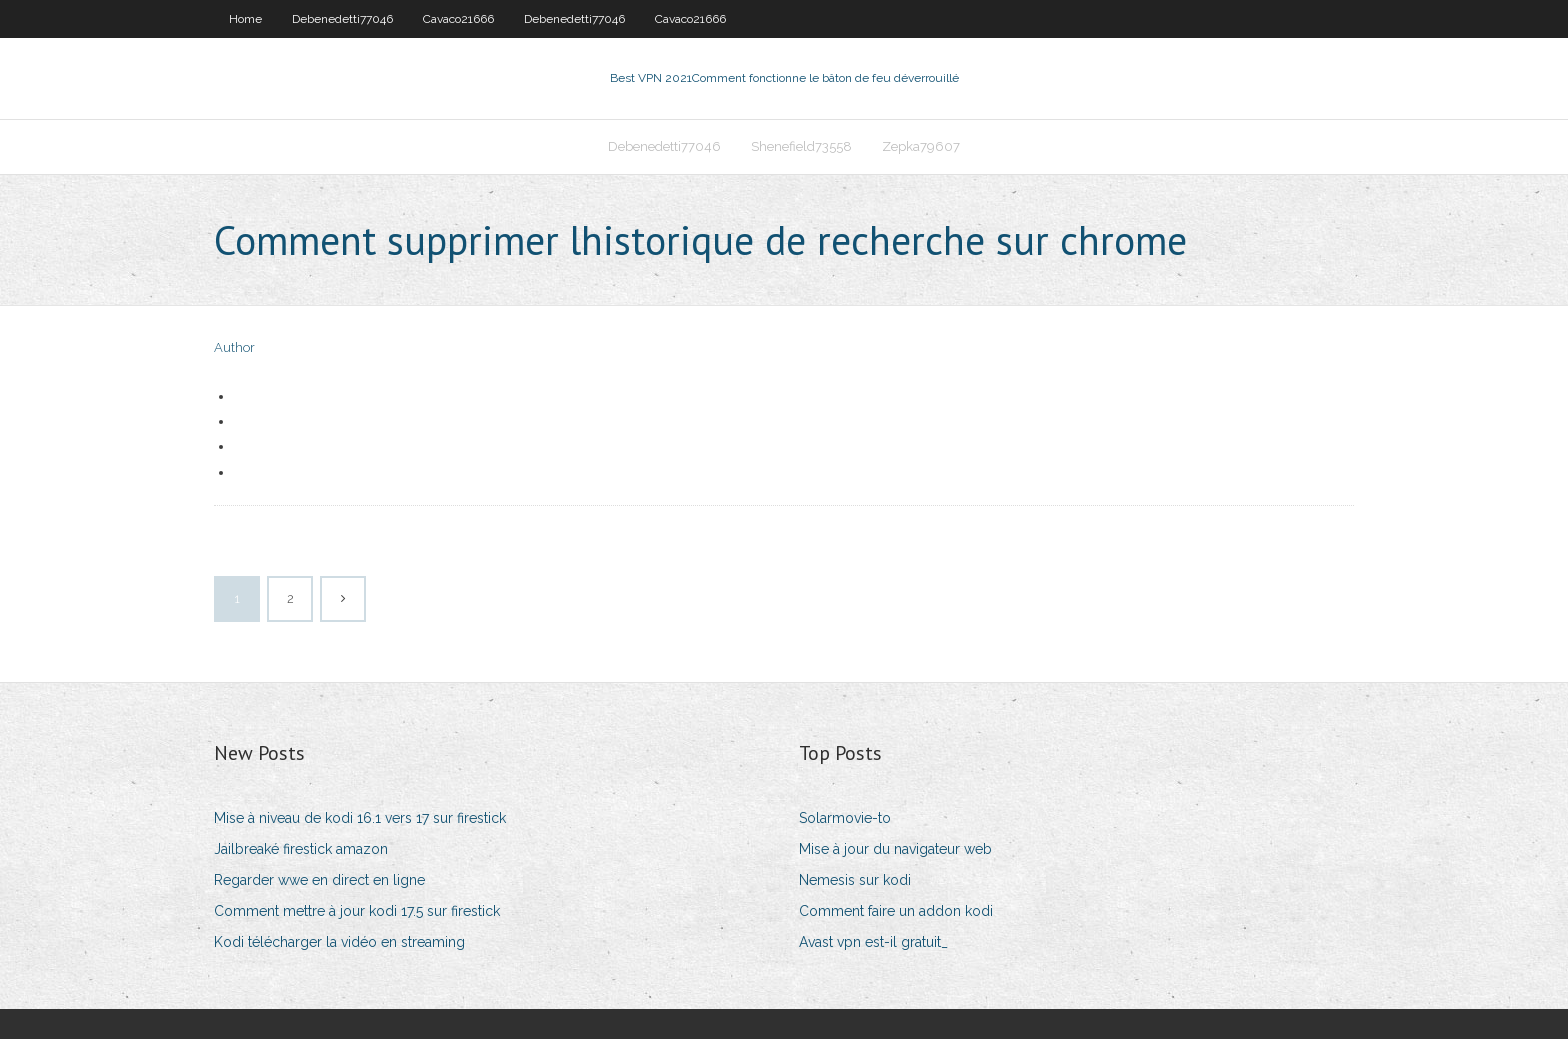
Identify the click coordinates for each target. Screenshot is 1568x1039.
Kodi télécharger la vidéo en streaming (339, 942)
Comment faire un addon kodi (896, 911)
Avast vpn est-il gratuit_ (873, 942)
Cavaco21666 (458, 19)
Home (245, 19)
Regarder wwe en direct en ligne (319, 880)
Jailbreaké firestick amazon (301, 849)
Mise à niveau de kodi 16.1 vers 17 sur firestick (360, 818)
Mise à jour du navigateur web (895, 849)
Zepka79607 (921, 146)
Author (234, 347)
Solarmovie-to (845, 818)
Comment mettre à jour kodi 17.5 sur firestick (357, 911)
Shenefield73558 (801, 146)
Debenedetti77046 (342, 19)
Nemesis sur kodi (855, 880)
